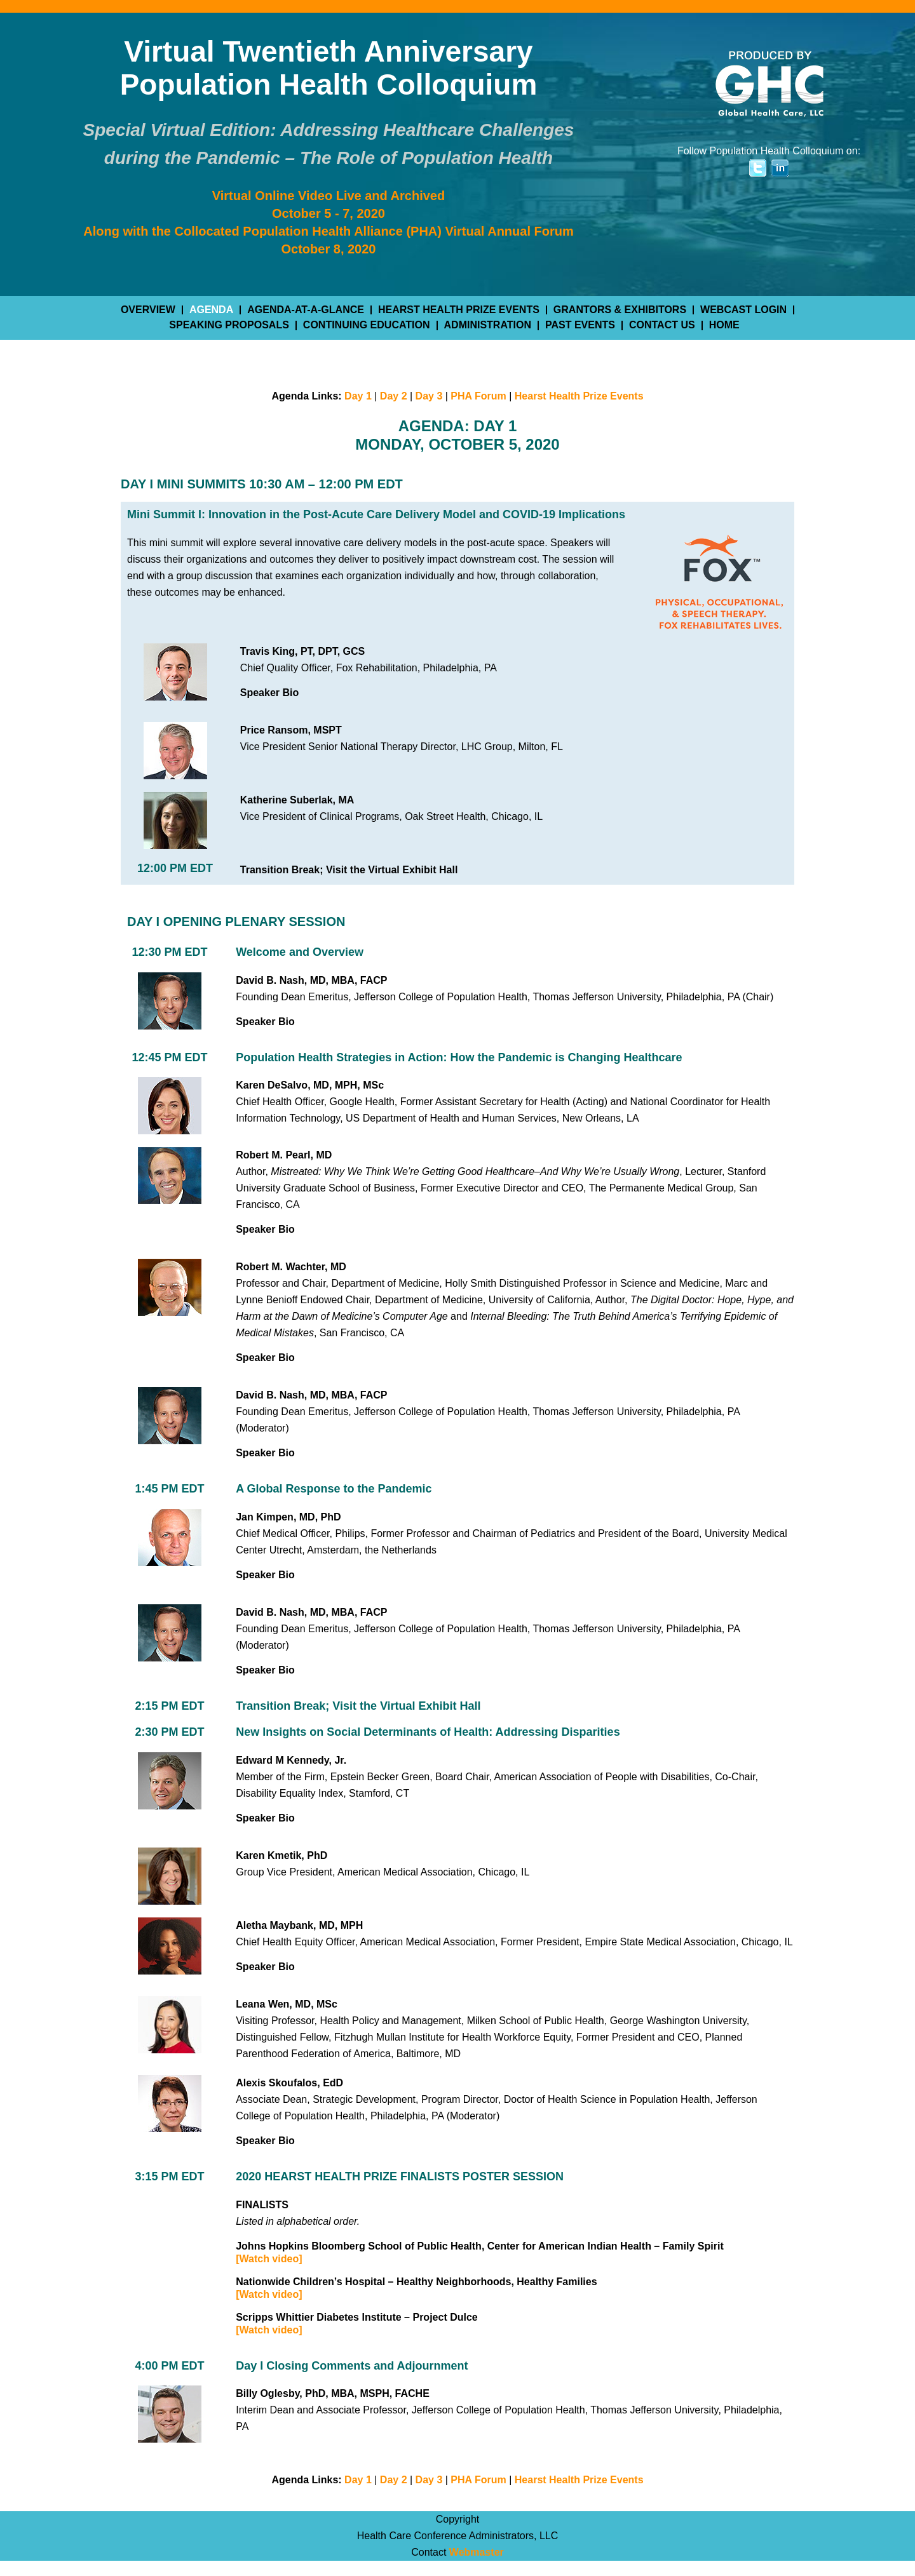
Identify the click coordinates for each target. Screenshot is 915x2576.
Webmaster (476, 2552)
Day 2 (393, 396)
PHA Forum (478, 396)
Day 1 (358, 396)
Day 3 (429, 396)
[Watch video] (269, 2258)
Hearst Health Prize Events (579, 396)
